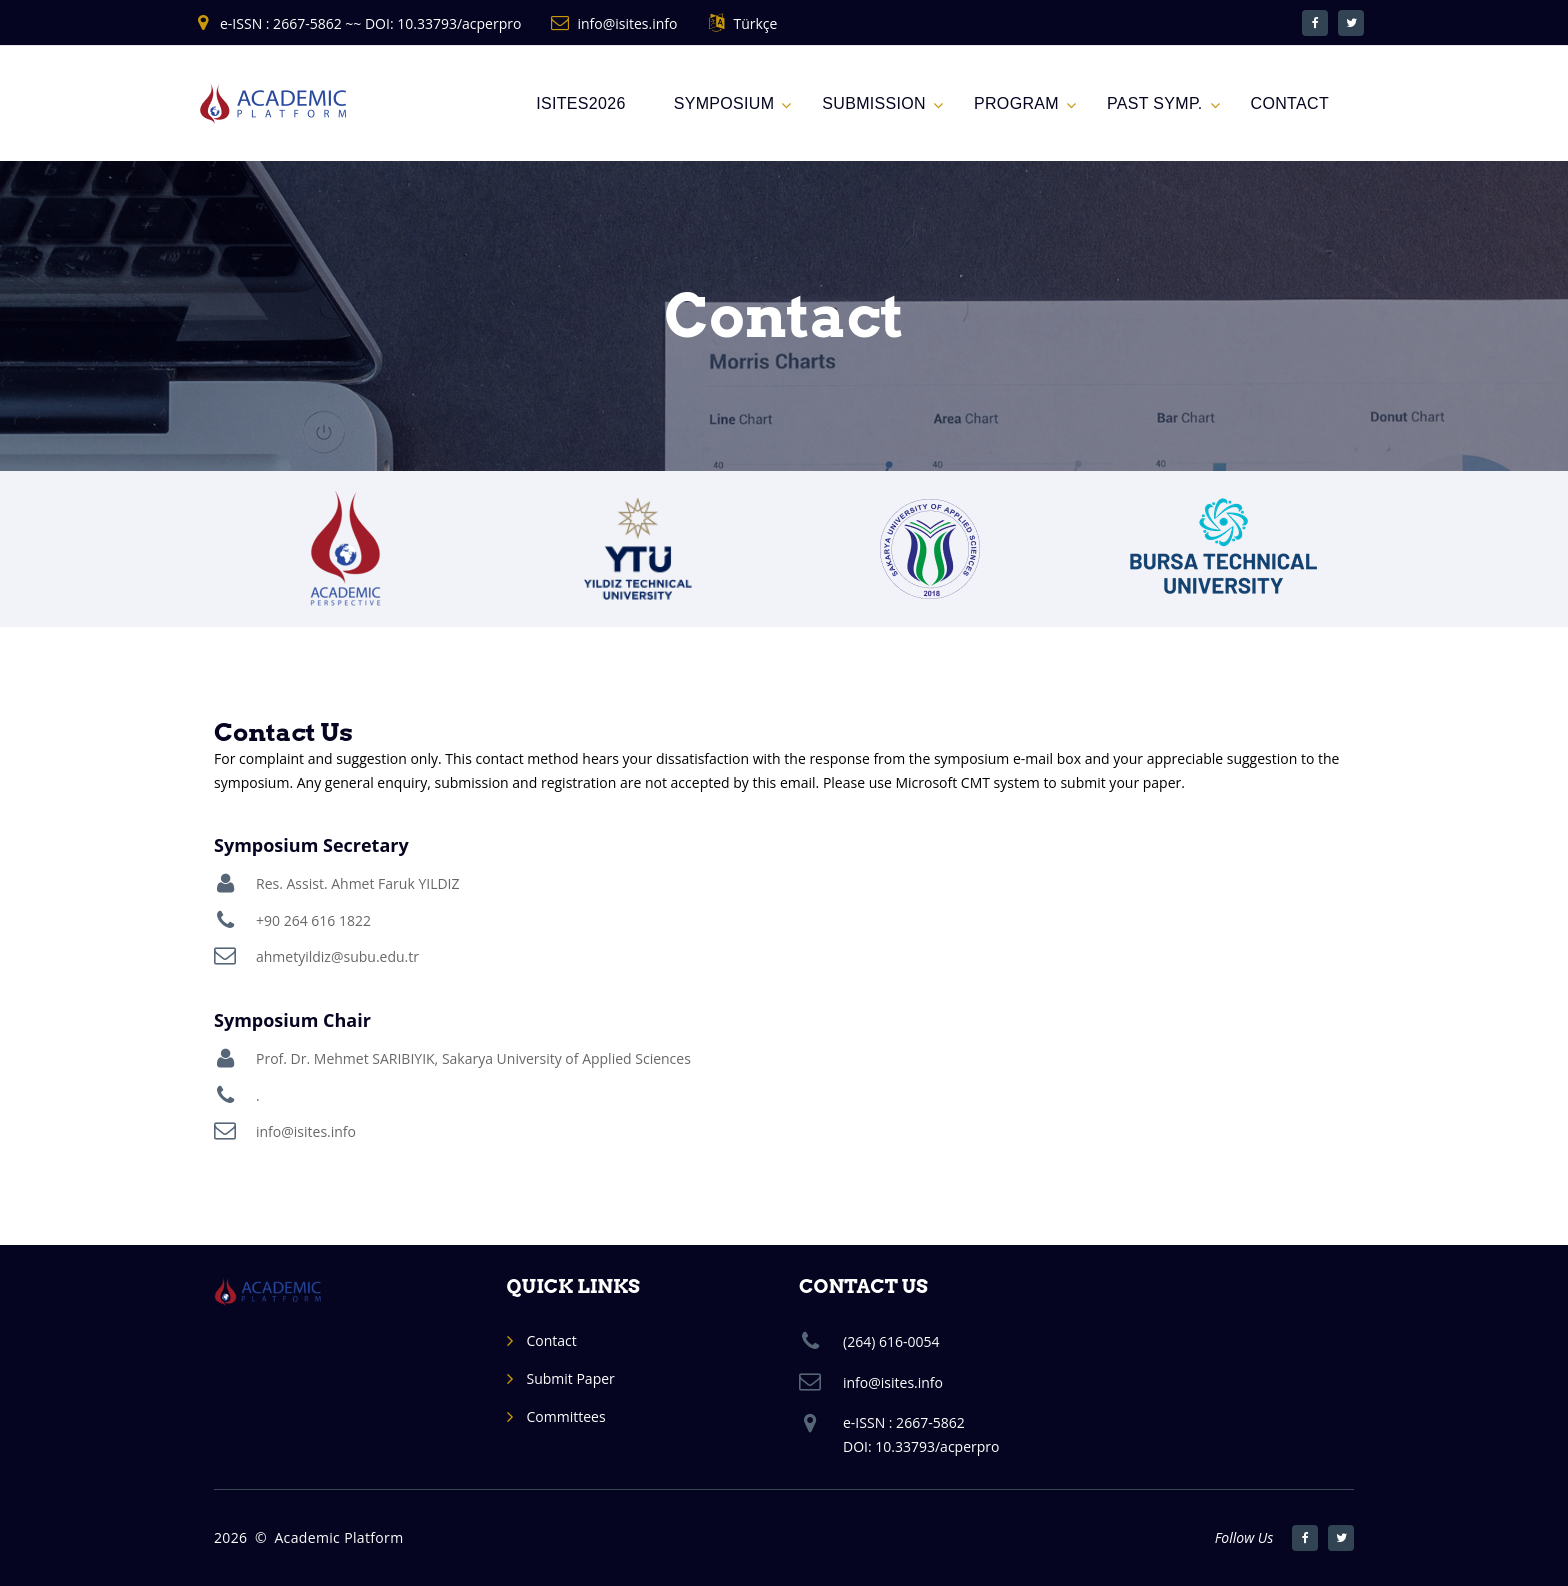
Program (1016, 103)
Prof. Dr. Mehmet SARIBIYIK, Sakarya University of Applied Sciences (473, 1058)
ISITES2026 (580, 103)
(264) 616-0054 (891, 1341)
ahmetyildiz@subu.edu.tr (337, 956)
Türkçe (755, 23)
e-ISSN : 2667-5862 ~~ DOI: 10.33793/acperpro (370, 23)
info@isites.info (627, 23)
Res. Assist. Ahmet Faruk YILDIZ (358, 883)
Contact (552, 1340)
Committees (566, 1416)
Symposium (724, 103)
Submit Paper (571, 1378)
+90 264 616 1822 (313, 920)
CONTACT (1290, 103)
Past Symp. (1155, 103)
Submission (874, 103)
